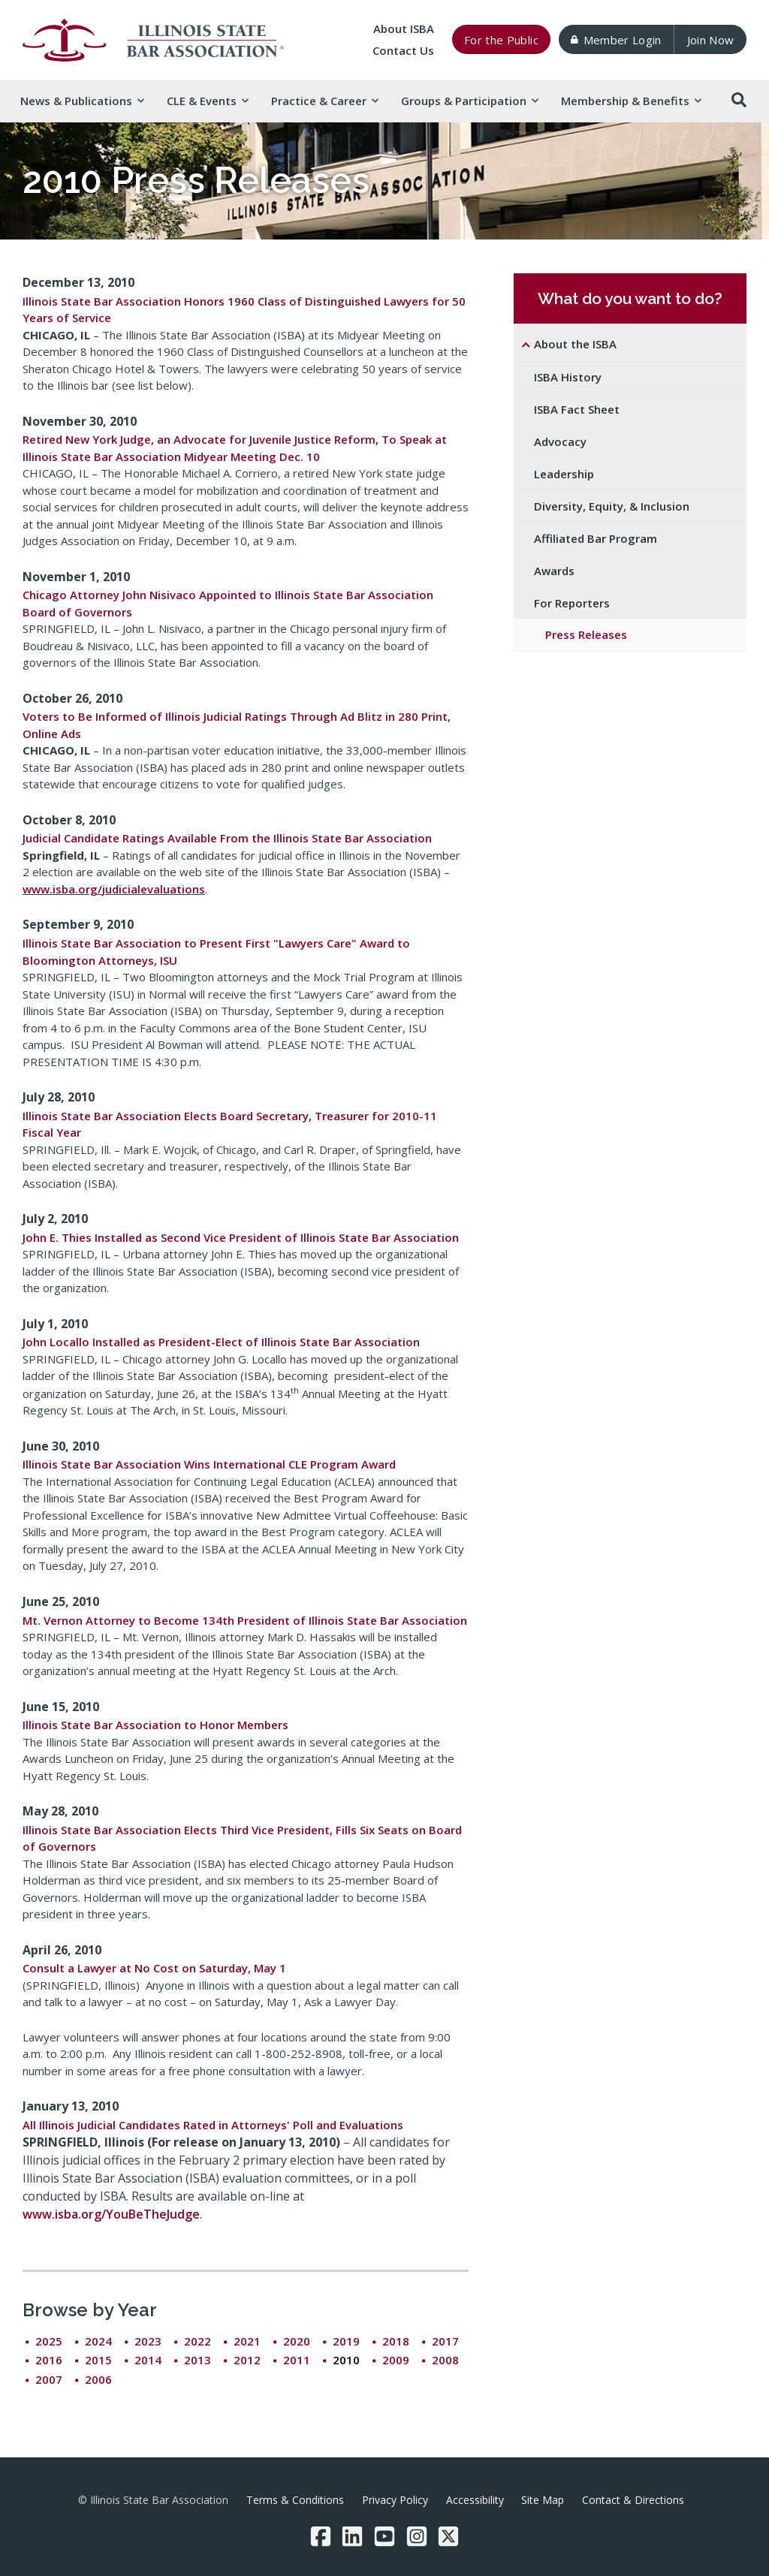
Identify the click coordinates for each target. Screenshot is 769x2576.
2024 (98, 2341)
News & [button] (81, 100)
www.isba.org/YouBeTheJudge (111, 2214)
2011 (296, 2359)
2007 (48, 2379)
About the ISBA (575, 343)
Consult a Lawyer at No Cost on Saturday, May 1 (154, 1967)
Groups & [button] (469, 100)
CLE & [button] (207, 100)
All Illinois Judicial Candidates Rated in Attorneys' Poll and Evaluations (213, 2124)
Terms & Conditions (295, 2500)
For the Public (501, 39)
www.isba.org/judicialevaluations (114, 888)
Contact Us (403, 50)
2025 (48, 2341)
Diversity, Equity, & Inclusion (611, 506)
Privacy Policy (395, 2500)
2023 (147, 2341)
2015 (98, 2359)
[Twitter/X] (448, 2536)
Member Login (616, 39)
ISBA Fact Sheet (577, 409)
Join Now (710, 39)
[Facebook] (320, 2536)
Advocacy (560, 441)
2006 (98, 2379)
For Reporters (572, 602)
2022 (197, 2341)
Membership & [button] (631, 100)
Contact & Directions (633, 2500)
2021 (247, 2341)
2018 (395, 2341)
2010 (346, 2359)
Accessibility (475, 2500)
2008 (445, 2359)
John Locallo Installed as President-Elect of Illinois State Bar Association (221, 1341)
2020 (296, 2341)
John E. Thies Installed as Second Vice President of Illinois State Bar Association (241, 1237)
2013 (197, 2359)
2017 (445, 2341)
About (403, 28)
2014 (147, 2359)
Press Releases (586, 634)
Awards (554, 570)
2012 (247, 2359)
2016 (48, 2359)
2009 (395, 2359)
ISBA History (568, 376)
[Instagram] (417, 2536)
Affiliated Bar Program (595, 538)
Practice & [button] (324, 100)
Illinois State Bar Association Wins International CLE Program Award (209, 1464)
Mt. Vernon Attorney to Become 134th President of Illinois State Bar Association (245, 1620)
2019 (346, 2341)
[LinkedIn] (352, 2536)
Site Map (542, 2500)
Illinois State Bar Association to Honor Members (155, 1724)
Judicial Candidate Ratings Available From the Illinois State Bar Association (227, 837)
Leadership (564, 473)
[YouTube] (384, 2536)
